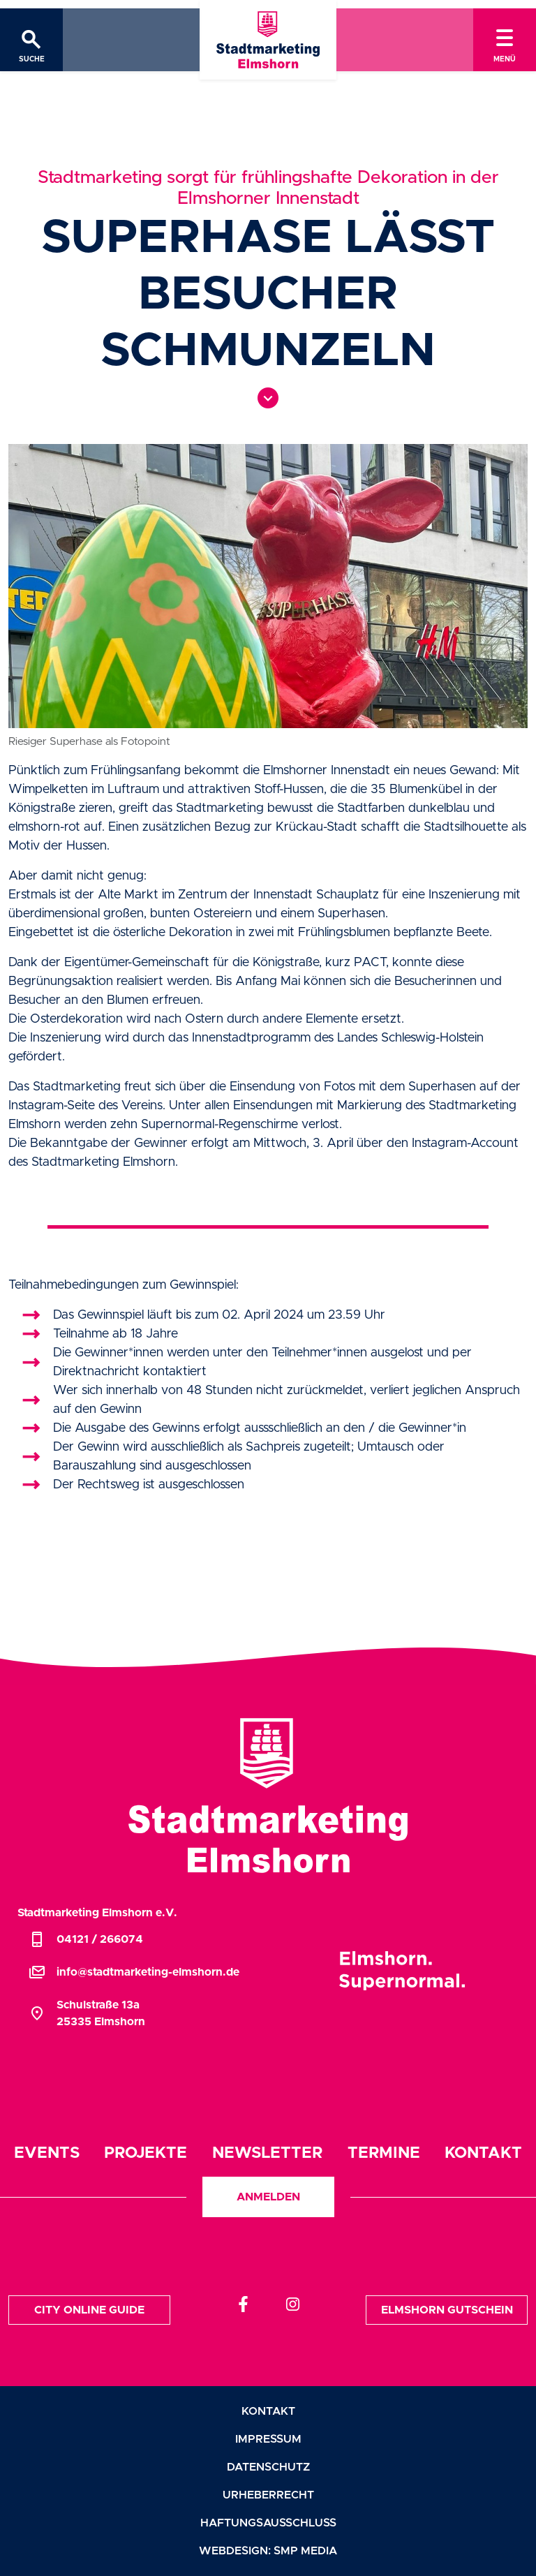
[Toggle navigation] (504, 39)
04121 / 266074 (86, 1939)
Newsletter (267, 2153)
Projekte (145, 2153)
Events (47, 2153)
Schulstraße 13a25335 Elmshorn (87, 2013)
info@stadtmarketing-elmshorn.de (134, 1972)
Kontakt (483, 2153)
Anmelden (268, 2197)
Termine (384, 2153)
